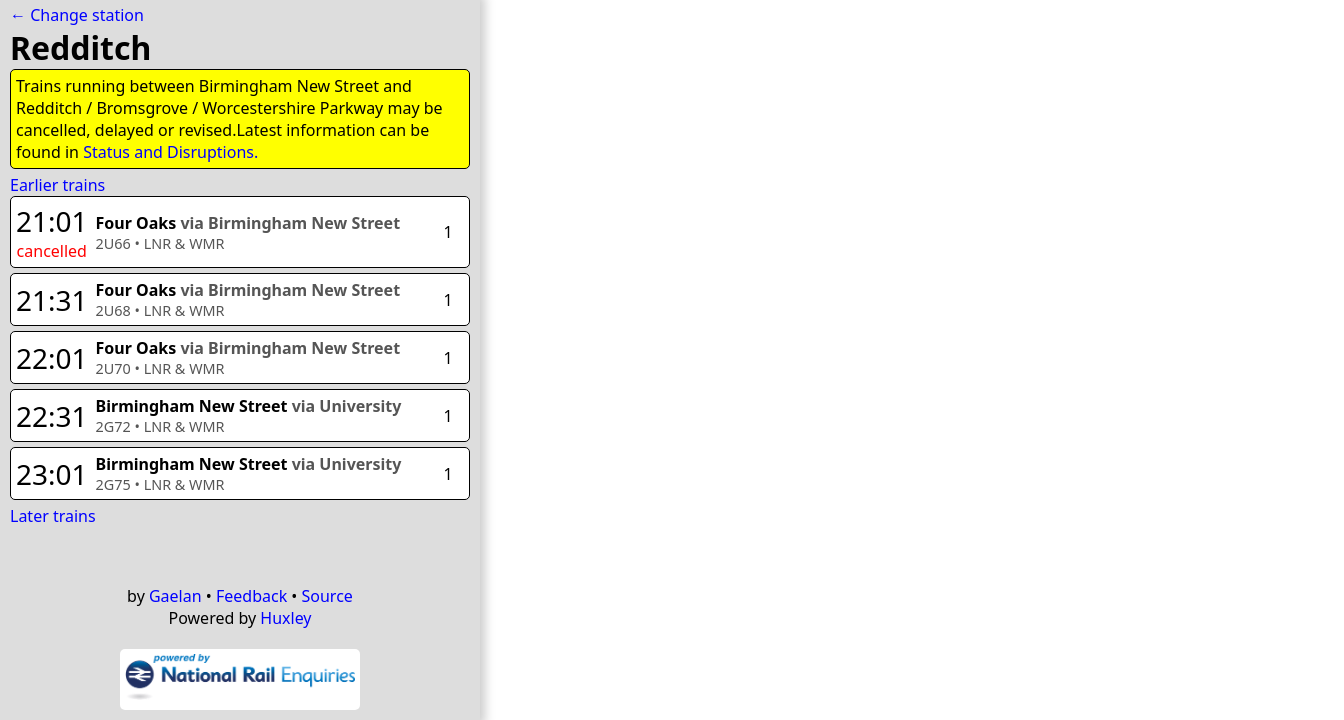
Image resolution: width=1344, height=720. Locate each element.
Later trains (53, 516)
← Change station (77, 15)
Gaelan (175, 596)
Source (327, 596)
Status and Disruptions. (170, 152)
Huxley (285, 618)
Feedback (251, 596)
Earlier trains (57, 185)
